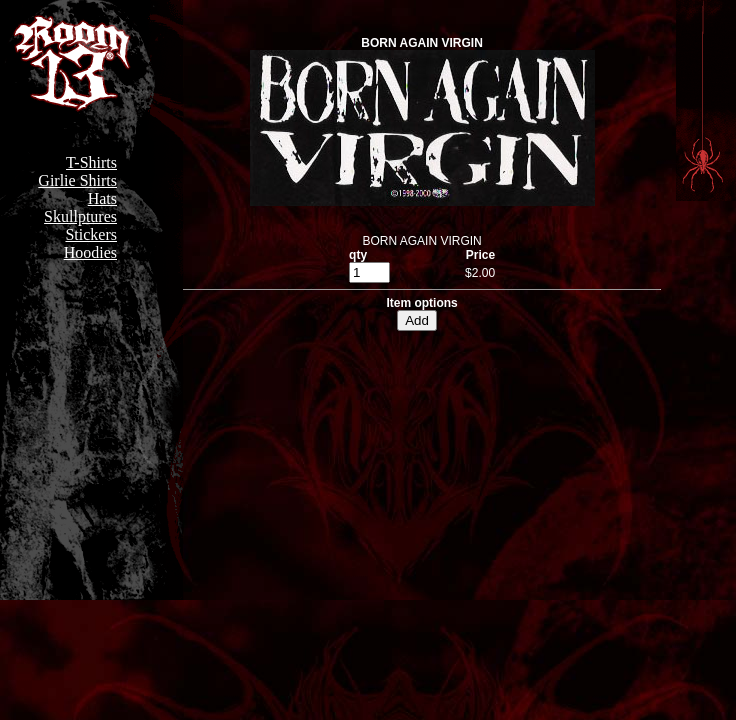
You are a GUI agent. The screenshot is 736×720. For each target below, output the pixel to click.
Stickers (91, 234)
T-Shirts (91, 162)
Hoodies (90, 252)
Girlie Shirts (77, 180)
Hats (102, 198)
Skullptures (80, 216)
